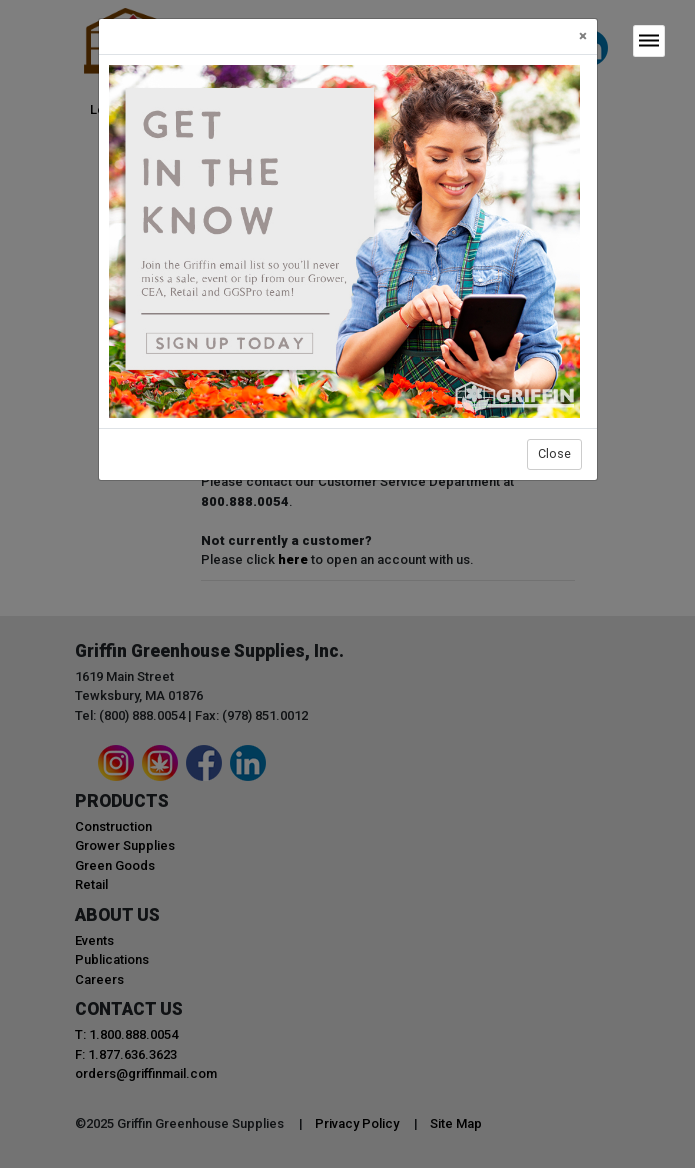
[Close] (583, 36)
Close (554, 453)
